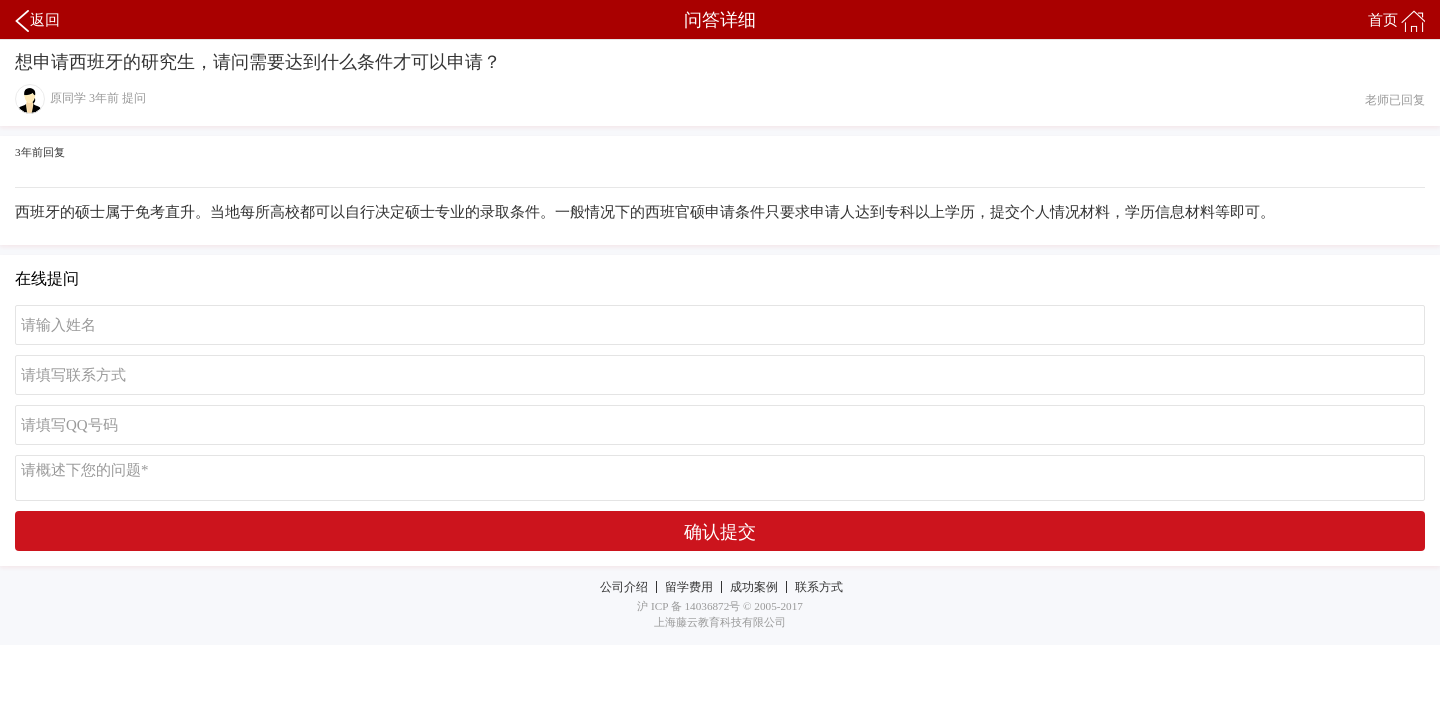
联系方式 (819, 587)
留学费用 (689, 587)
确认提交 (720, 532)
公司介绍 (624, 587)
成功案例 (754, 587)
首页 (1396, 21)
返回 (37, 21)
